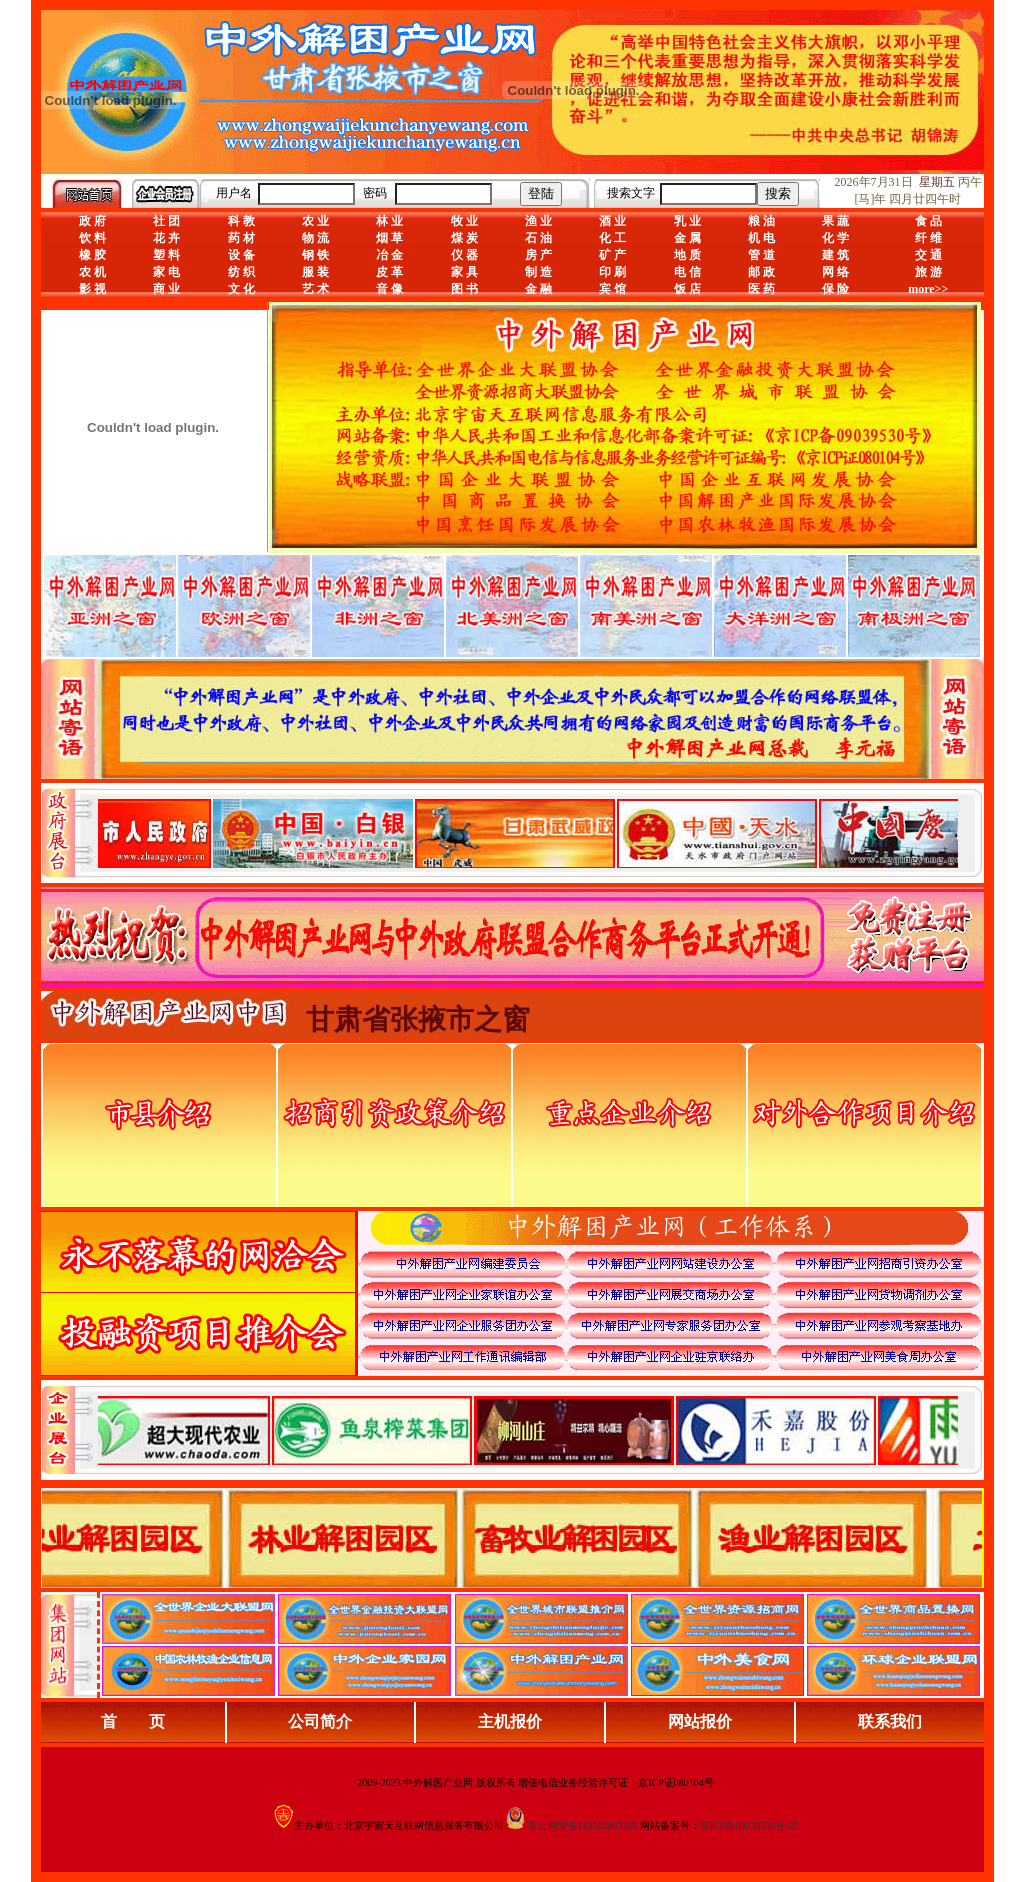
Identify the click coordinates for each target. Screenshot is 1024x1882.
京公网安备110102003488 (583, 1825)
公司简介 (320, 1721)
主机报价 (510, 1721)
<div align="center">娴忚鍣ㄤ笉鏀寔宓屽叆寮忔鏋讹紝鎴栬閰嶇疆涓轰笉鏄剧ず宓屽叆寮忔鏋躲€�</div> (528, 833)
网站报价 (700, 1721)
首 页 (133, 1721)
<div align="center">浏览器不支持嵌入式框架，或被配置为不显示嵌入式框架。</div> (528, 1430)
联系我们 (890, 1721)
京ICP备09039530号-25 (749, 1825)
